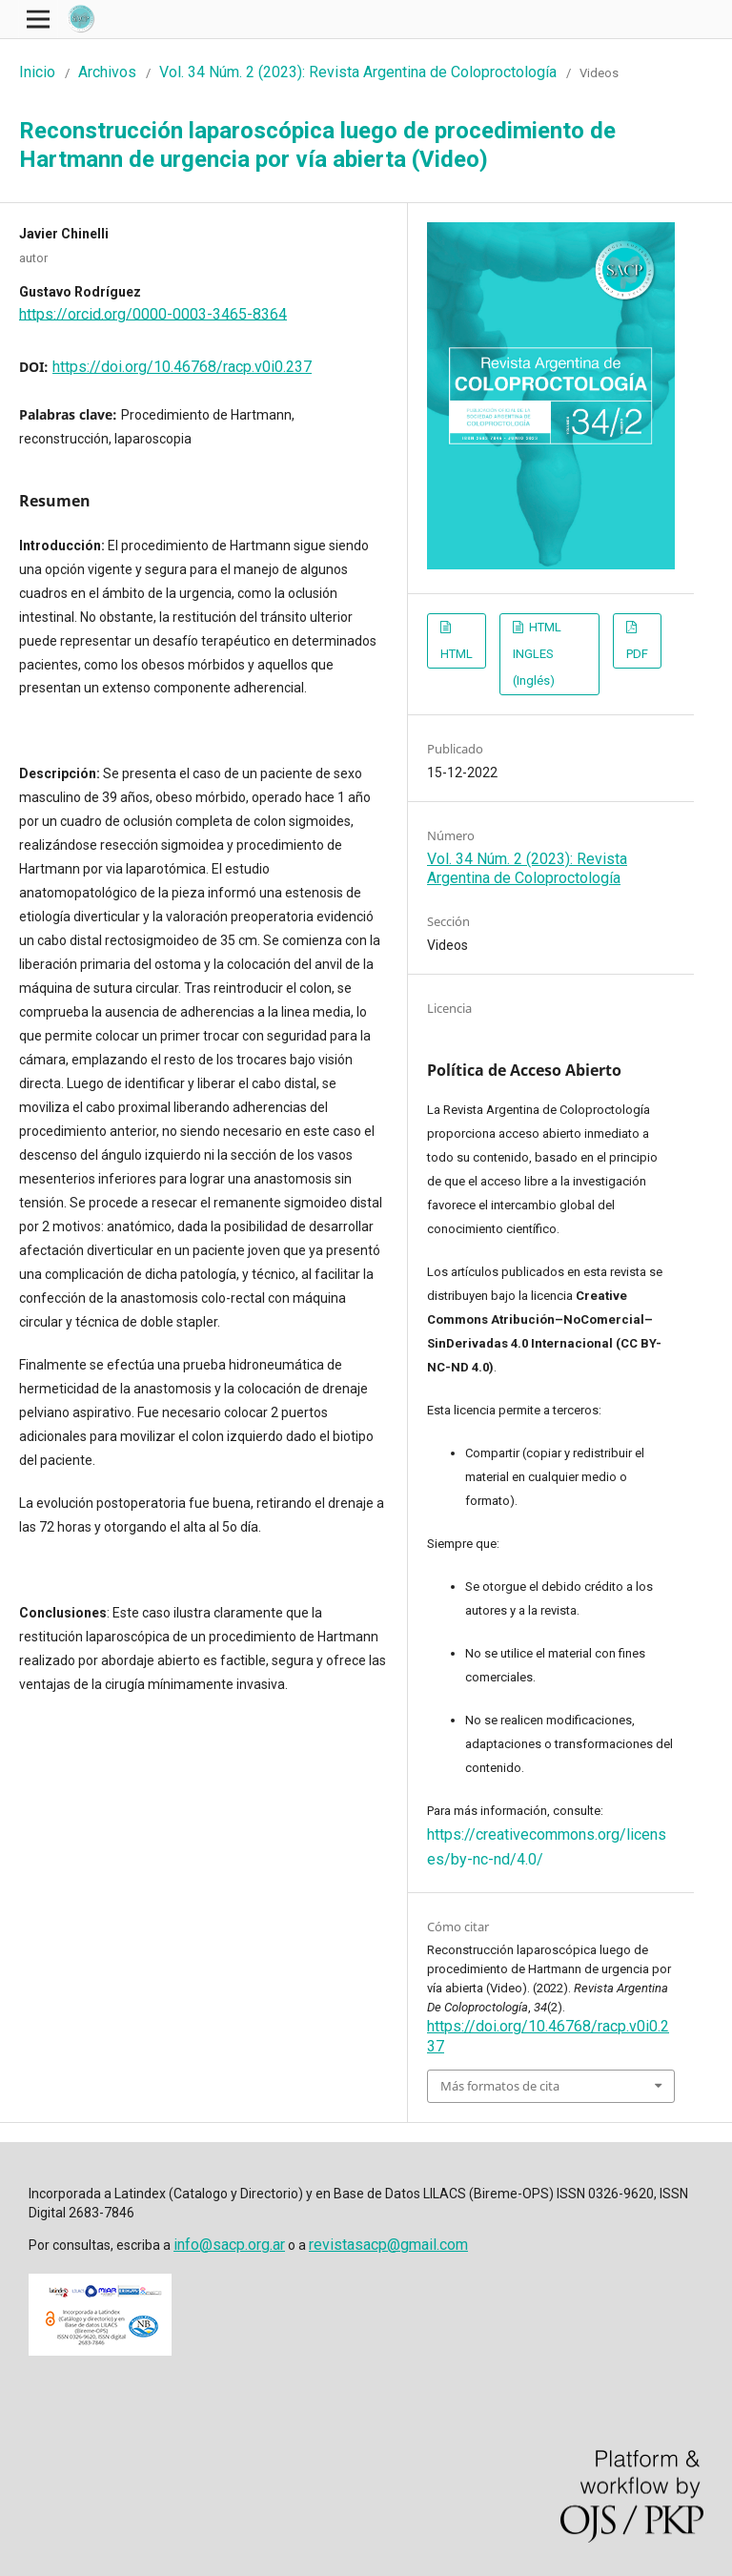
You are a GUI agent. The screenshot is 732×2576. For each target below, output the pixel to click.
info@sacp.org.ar (229, 2245)
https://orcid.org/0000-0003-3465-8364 (153, 313)
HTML (456, 654)
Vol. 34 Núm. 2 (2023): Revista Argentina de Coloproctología (358, 72)
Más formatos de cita (499, 2085)
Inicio (37, 72)
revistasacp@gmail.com (388, 2245)
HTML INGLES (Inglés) (537, 654)
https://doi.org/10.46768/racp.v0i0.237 (182, 367)
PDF (637, 654)
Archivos (107, 72)
